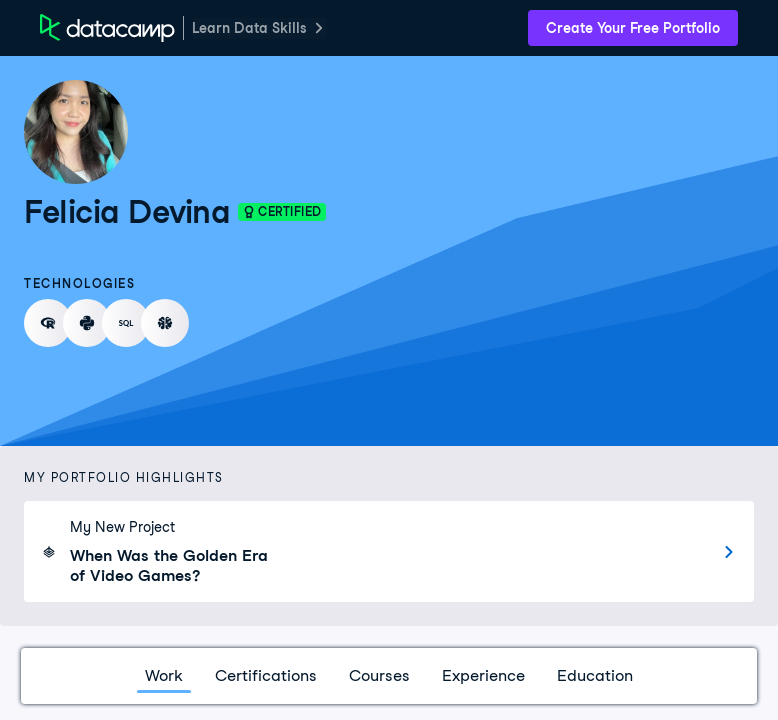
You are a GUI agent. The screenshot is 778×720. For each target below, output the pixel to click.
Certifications (266, 675)
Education (595, 675)
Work (164, 675)
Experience (483, 675)
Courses (379, 675)
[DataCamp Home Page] (107, 28)
